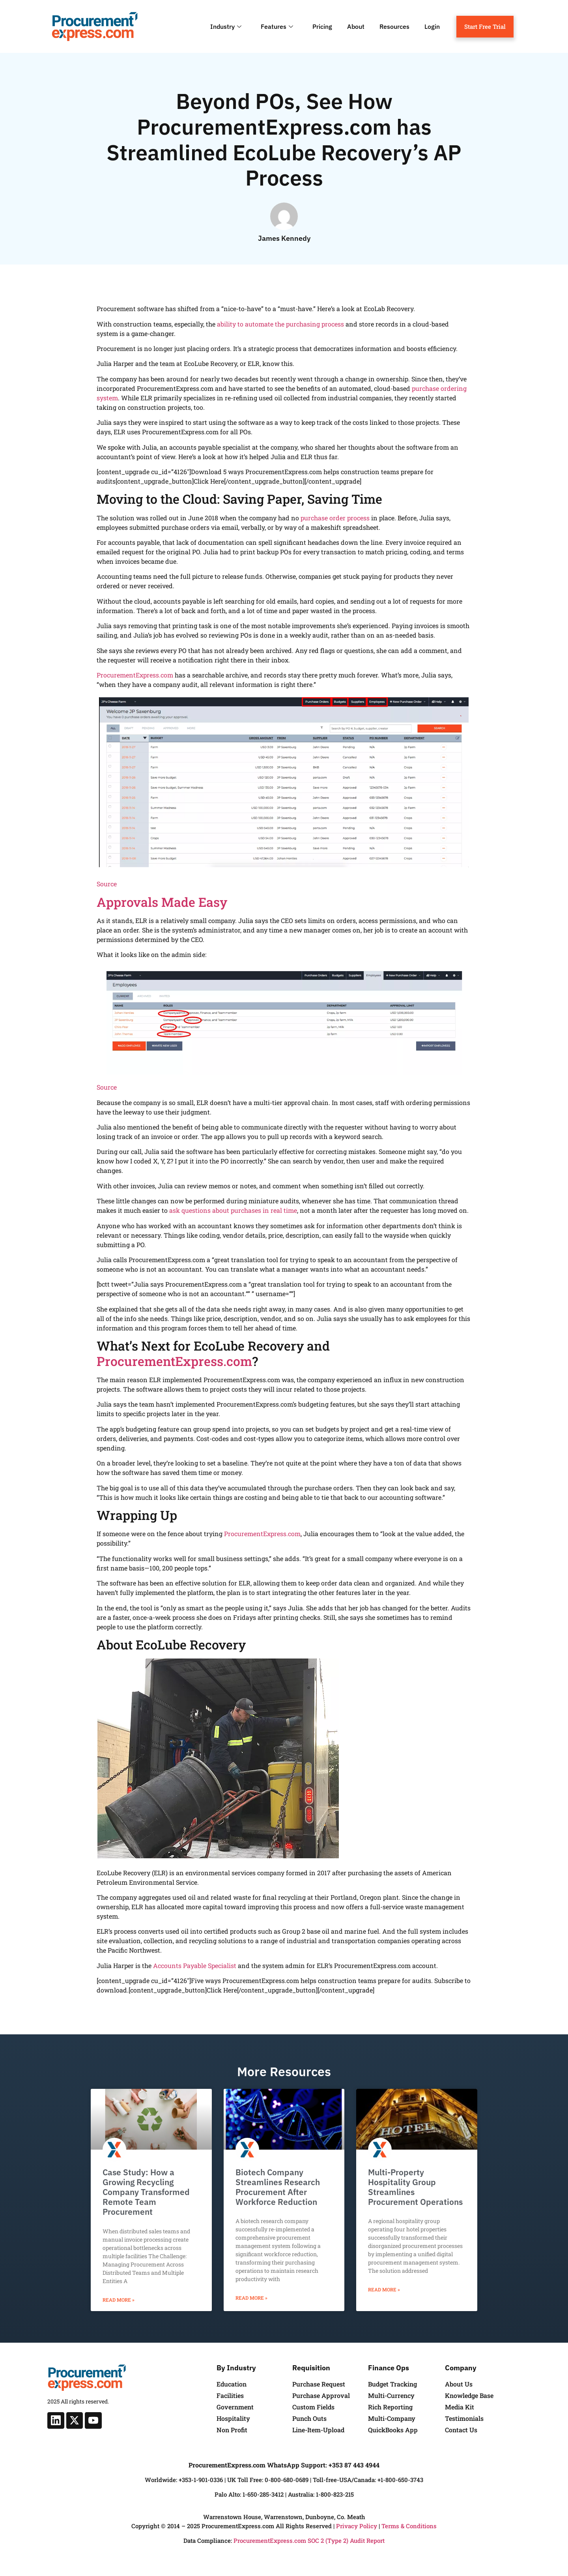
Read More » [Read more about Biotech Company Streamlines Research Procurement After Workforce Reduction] (251, 2298)
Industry (226, 26)
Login (432, 26)
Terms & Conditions (409, 2526)
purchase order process (335, 518)
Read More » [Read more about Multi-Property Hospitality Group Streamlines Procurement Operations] (384, 2289)
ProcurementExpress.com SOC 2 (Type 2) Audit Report (309, 2540)
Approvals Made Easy (162, 901)
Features (278, 26)
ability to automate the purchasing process (280, 324)
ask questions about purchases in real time (233, 1210)
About (355, 26)
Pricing (322, 26)
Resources (394, 26)
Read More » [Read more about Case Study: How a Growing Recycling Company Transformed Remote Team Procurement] (119, 2299)
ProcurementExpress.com (135, 675)
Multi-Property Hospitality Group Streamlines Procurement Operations (415, 2187)
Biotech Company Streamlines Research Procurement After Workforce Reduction (277, 2187)
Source (107, 884)
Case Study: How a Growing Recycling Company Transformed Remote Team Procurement (146, 2192)
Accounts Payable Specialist (194, 1965)
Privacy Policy (356, 2526)
